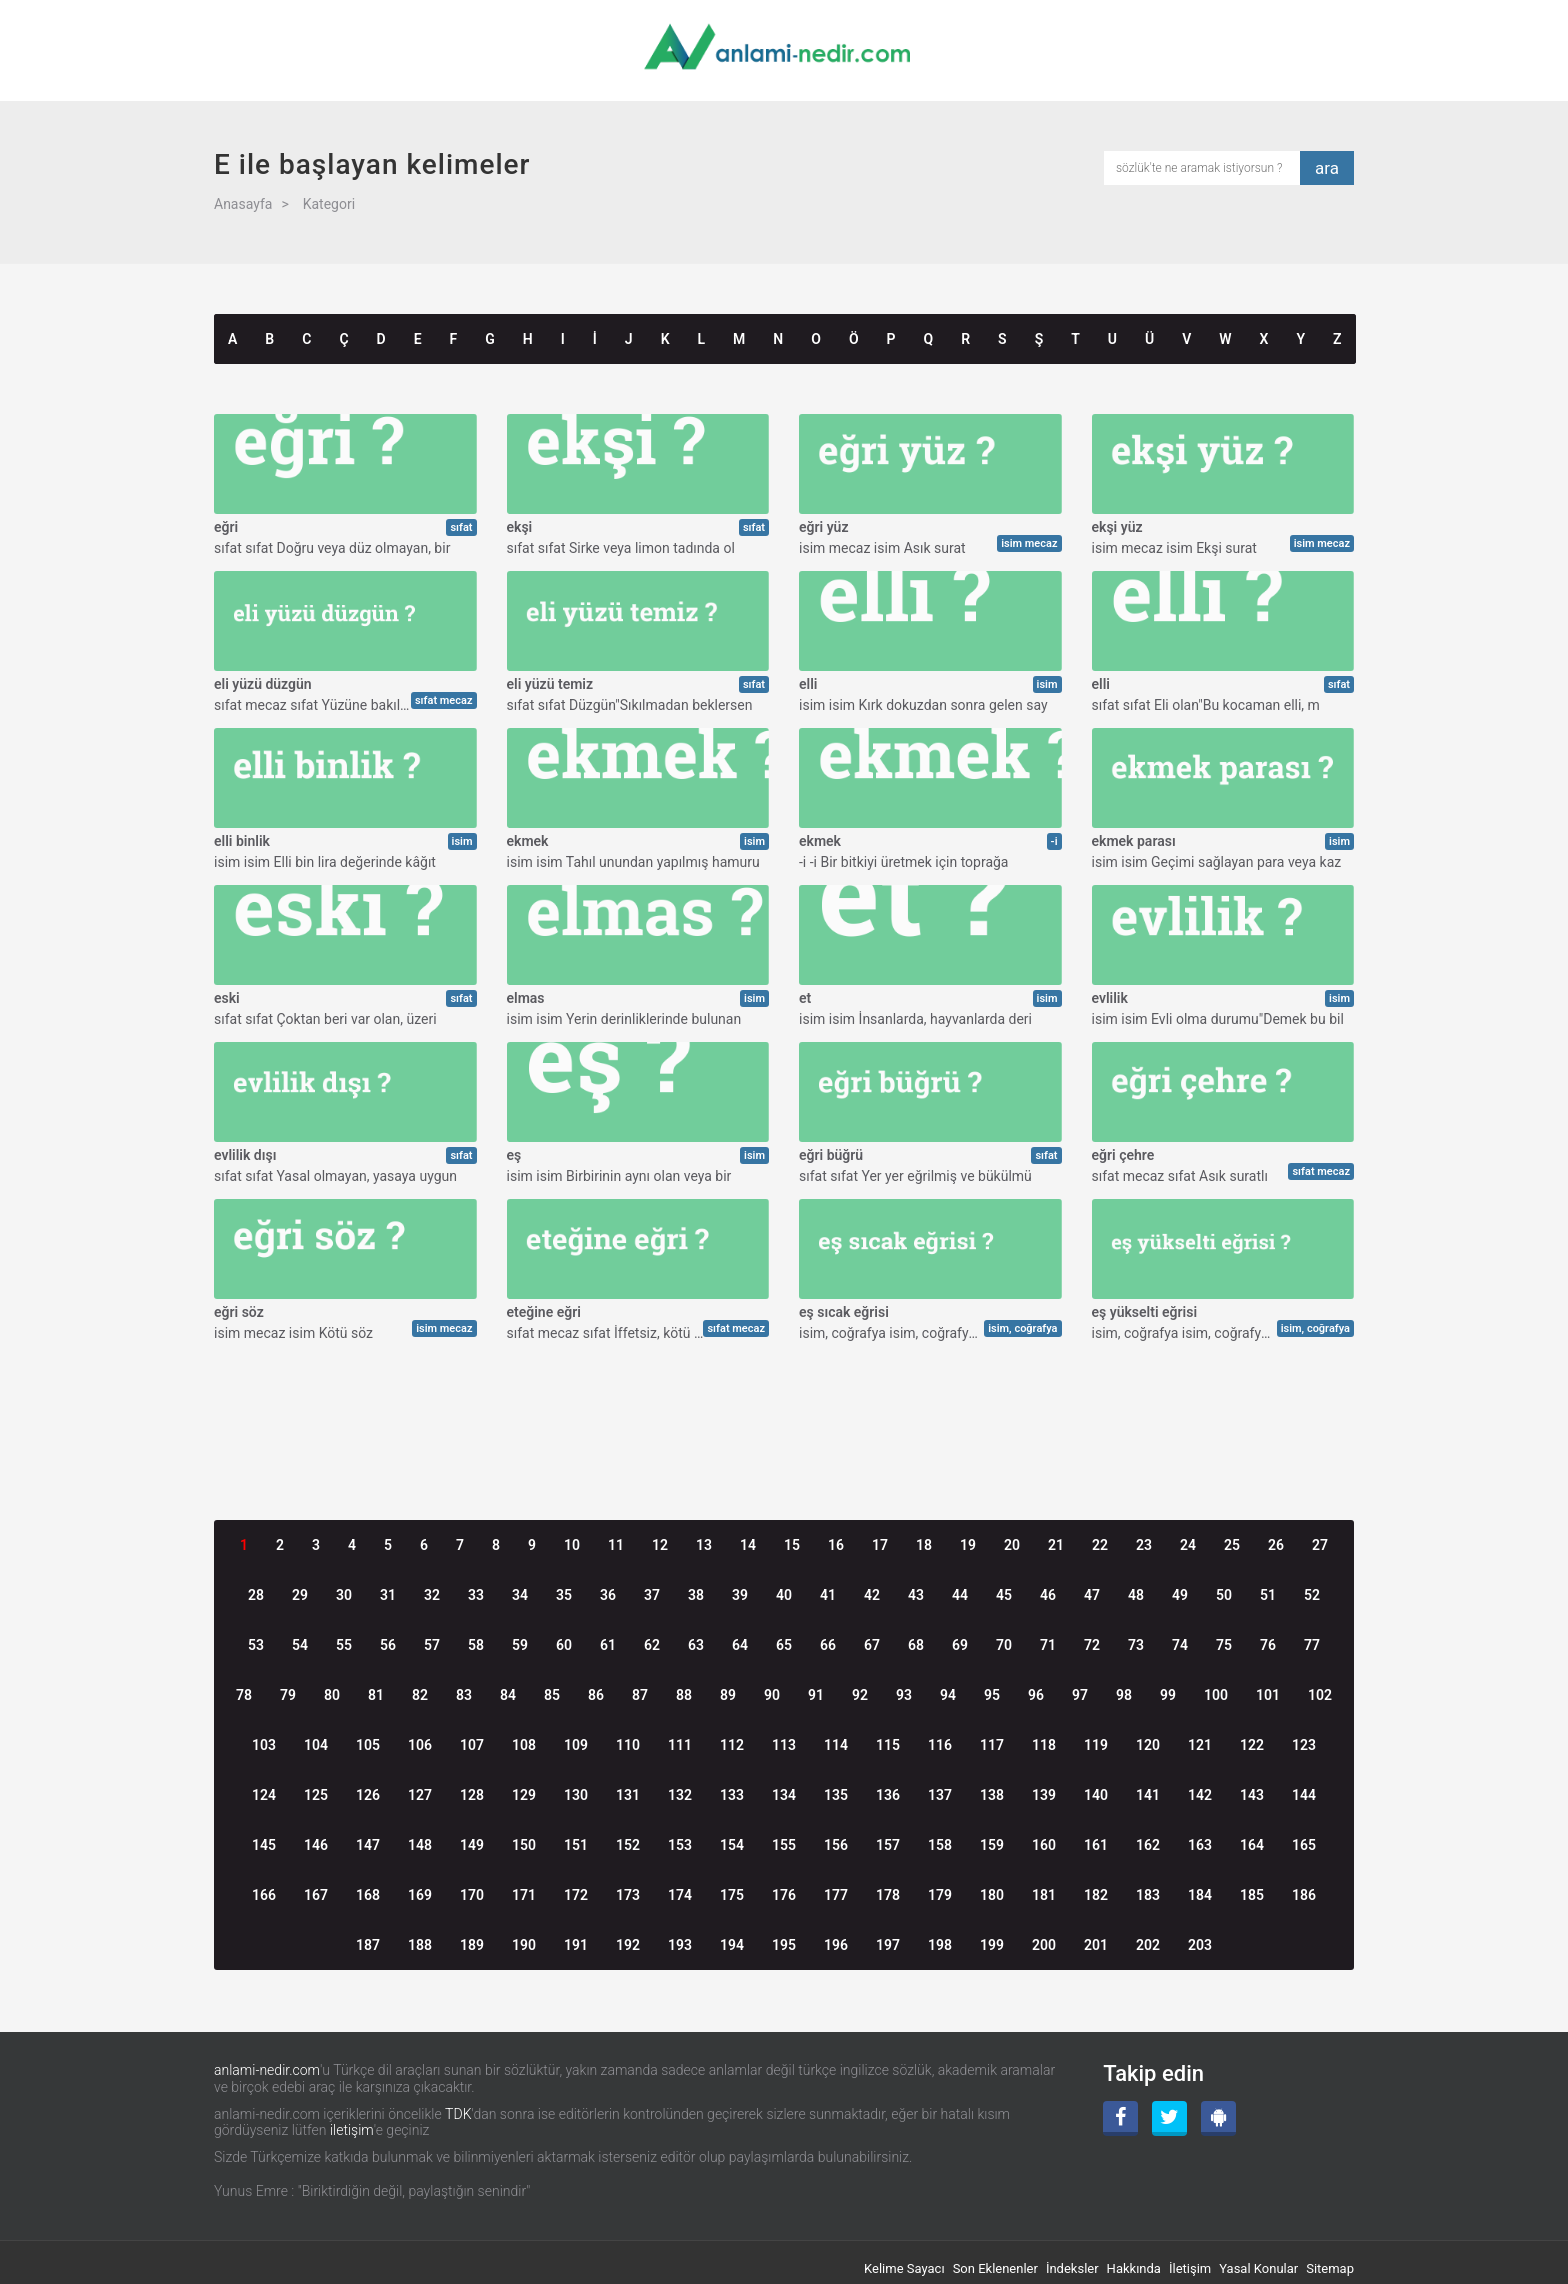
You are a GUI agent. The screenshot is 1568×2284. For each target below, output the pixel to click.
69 (960, 1645)
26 (1276, 1545)
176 (784, 1895)
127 (420, 1795)
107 (472, 1745)
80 (332, 1695)
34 (520, 1595)
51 (1268, 1595)
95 (992, 1695)
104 (316, 1745)
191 (576, 1945)
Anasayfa (243, 204)
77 (1312, 1645)
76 (1268, 1645)
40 (784, 1595)
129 (524, 1795)
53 (256, 1645)
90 (772, 1695)
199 (992, 1945)
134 (784, 1795)
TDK (458, 2114)
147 (368, 1845)
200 (1044, 1945)
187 (368, 1945)
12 (660, 1545)
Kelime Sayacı (904, 2268)
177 (836, 1895)
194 (732, 1945)
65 (784, 1645)
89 (728, 1695)
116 (940, 1745)
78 (244, 1695)
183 (1148, 1895)
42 (872, 1595)
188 (420, 1945)
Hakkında (1134, 2268)
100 (1216, 1695)
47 (1092, 1595)
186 (1304, 1895)
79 (288, 1695)
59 (520, 1645)
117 (992, 1745)
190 (524, 1945)
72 (1092, 1645)
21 (1056, 1545)
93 (904, 1695)
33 (476, 1595)
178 (888, 1895)
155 (784, 1845)
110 (628, 1745)
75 (1224, 1645)
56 (388, 1645)
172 (576, 1895)
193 (680, 1945)
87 (640, 1695)
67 (872, 1645)
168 (368, 1895)
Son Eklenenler (995, 2268)
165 (1304, 1845)
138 (992, 1795)
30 (344, 1595)
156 (836, 1845)
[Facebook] (1120, 2118)
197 (888, 1945)
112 (732, 1745)
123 (1304, 1745)
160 (1044, 1845)
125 (316, 1795)
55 (344, 1645)
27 (1320, 1545)
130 (576, 1795)
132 (680, 1795)
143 (1252, 1795)
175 (732, 1895)
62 (652, 1645)
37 (652, 1595)
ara (1327, 168)
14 (748, 1545)
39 (740, 1595)
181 (1044, 1895)
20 (1012, 1545)
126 (368, 1795)
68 (916, 1645)
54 (300, 1645)
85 (552, 1695)
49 (1180, 1595)
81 (376, 1695)
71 (1048, 1645)
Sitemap (1330, 2268)
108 (524, 1745)
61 (608, 1645)
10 (572, 1545)
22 (1100, 1545)
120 (1148, 1745)
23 (1144, 1545)
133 (732, 1795)
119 (1096, 1745)
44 (960, 1595)
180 (992, 1895)
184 (1200, 1895)
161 (1096, 1845)
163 (1200, 1845)
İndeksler (1072, 2268)
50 (1224, 1595)
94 (948, 1695)
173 (628, 1895)
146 (316, 1845)
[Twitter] (1169, 2118)
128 (472, 1795)
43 (916, 1595)
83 (464, 1695)
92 (860, 1695)
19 (968, 1545)
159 (992, 1845)
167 (316, 1895)
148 (420, 1845)
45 (1004, 1595)
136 (888, 1795)
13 (704, 1545)
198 (940, 1945)
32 (432, 1595)
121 (1200, 1745)
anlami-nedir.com (267, 2070)
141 (1148, 1795)
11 (616, 1545)
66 (828, 1645)
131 (628, 1795)
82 (420, 1695)
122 (1252, 1745)
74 (1180, 1645)
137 (940, 1795)
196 (836, 1945)
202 (1148, 1945)
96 (1036, 1695)
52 (1312, 1595)
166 (264, 1895)
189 (472, 1945)
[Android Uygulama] (1218, 2118)
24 (1188, 1545)
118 (1044, 1745)
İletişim (1190, 2268)
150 (524, 1845)
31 (388, 1595)
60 (564, 1645)
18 (924, 1545)
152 (628, 1845)
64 (740, 1645)
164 (1252, 1845)
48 (1136, 1595)
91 (816, 1695)
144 (1304, 1795)
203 (1200, 1945)
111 (680, 1745)
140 (1096, 1795)
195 (784, 1945)
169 (420, 1895)
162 (1148, 1845)
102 (1320, 1695)
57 (432, 1645)
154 (732, 1845)
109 (576, 1745)
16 (836, 1545)
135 (836, 1795)
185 (1252, 1895)
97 (1080, 1695)
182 (1096, 1895)
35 (564, 1595)
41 (828, 1595)
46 (1048, 1595)
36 (608, 1595)
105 (368, 1745)
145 (264, 1845)
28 (256, 1595)
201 (1096, 1945)
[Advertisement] (784, 1401)
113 (784, 1745)
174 (680, 1895)
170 (472, 1895)
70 (1004, 1645)
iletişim (352, 2130)
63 (696, 1645)
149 (472, 1845)
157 (888, 1845)
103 (264, 1745)
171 (524, 1895)
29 (300, 1595)
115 (888, 1745)
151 (576, 1845)
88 (684, 1695)
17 (880, 1545)
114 (836, 1745)
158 (940, 1845)
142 (1200, 1795)
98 (1124, 1695)
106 (420, 1745)
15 (792, 1545)
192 (628, 1945)
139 (1044, 1795)
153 (680, 1845)
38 (696, 1595)
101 (1268, 1695)
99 (1168, 1695)
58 (476, 1645)
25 (1232, 1545)
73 (1136, 1645)
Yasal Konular (1258, 2268)
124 (264, 1795)
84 (508, 1695)
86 (596, 1695)
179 (940, 1895)
